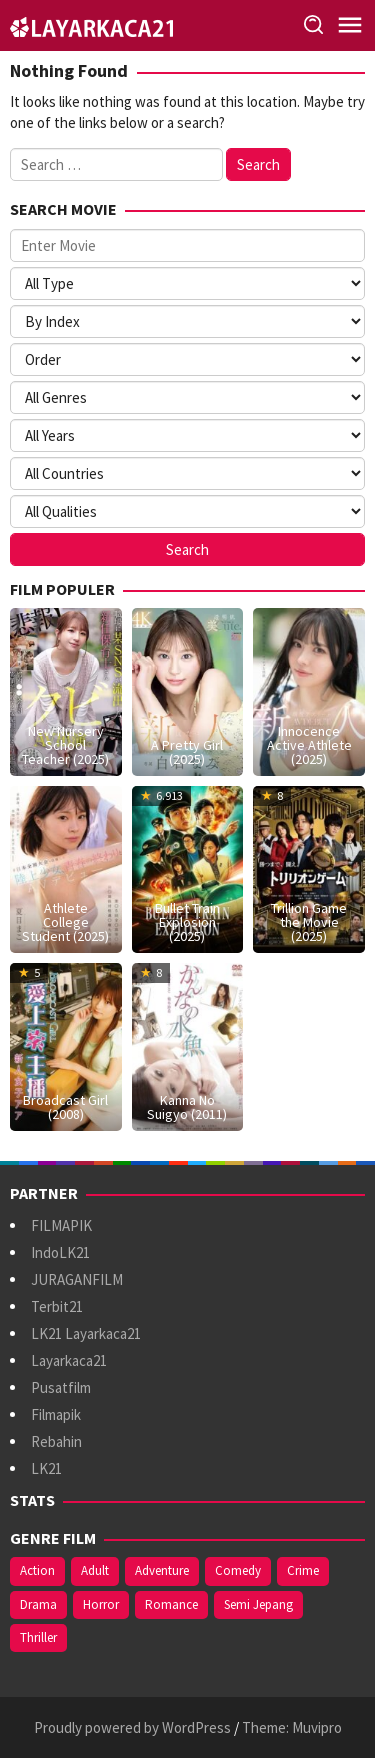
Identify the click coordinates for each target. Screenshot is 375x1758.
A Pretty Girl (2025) (187, 752)
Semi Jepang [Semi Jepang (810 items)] (258, 1604)
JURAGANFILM (77, 1279)
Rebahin (56, 1441)
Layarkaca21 (69, 1360)
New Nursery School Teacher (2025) (65, 745)
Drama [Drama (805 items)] (38, 1604)
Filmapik (56, 1414)
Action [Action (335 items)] (37, 1570)
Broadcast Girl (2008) (65, 1107)
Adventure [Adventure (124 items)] (162, 1570)
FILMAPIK (61, 1225)
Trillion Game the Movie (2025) (309, 922)
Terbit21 (57, 1306)
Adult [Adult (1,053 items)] (95, 1570)
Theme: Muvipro (292, 1727)
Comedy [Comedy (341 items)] (238, 1570)
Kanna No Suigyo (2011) (187, 1107)
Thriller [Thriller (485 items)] (38, 1637)
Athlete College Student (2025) (65, 922)
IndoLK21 (60, 1252)
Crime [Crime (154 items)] (303, 1570)
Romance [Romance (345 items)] (171, 1604)
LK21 (46, 1468)
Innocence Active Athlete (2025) (309, 745)
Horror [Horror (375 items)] (101, 1604)
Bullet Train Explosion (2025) (187, 922)
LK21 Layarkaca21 (86, 1333)
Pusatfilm (61, 1387)
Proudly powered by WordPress (132, 1727)
